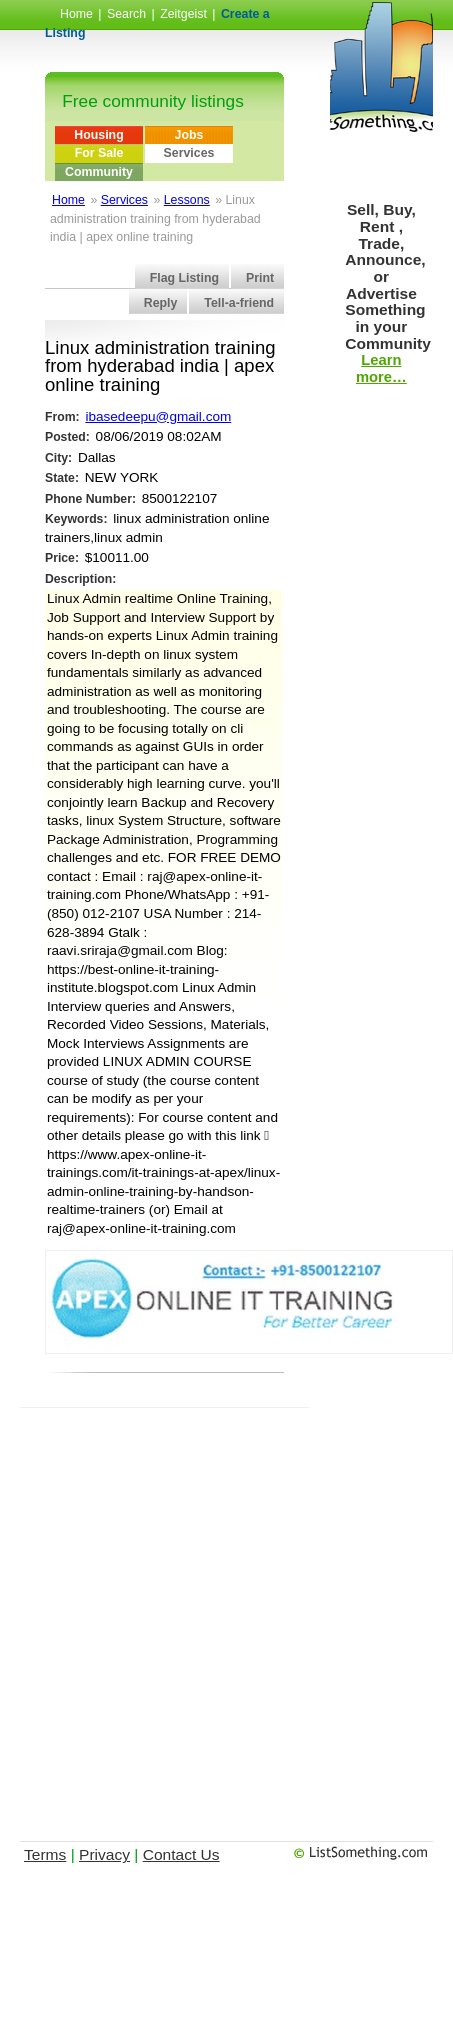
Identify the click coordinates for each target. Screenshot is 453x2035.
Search (126, 14)
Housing (98, 135)
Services (189, 153)
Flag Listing (184, 278)
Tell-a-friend (239, 303)
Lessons (187, 200)
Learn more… (381, 368)
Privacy (104, 1854)
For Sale (99, 153)
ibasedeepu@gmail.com (158, 416)
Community (99, 172)
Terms (45, 1854)
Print (260, 278)
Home (76, 14)
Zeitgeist (183, 14)
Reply (161, 303)
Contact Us (181, 1854)
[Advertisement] (202, 1610)
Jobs (189, 135)
